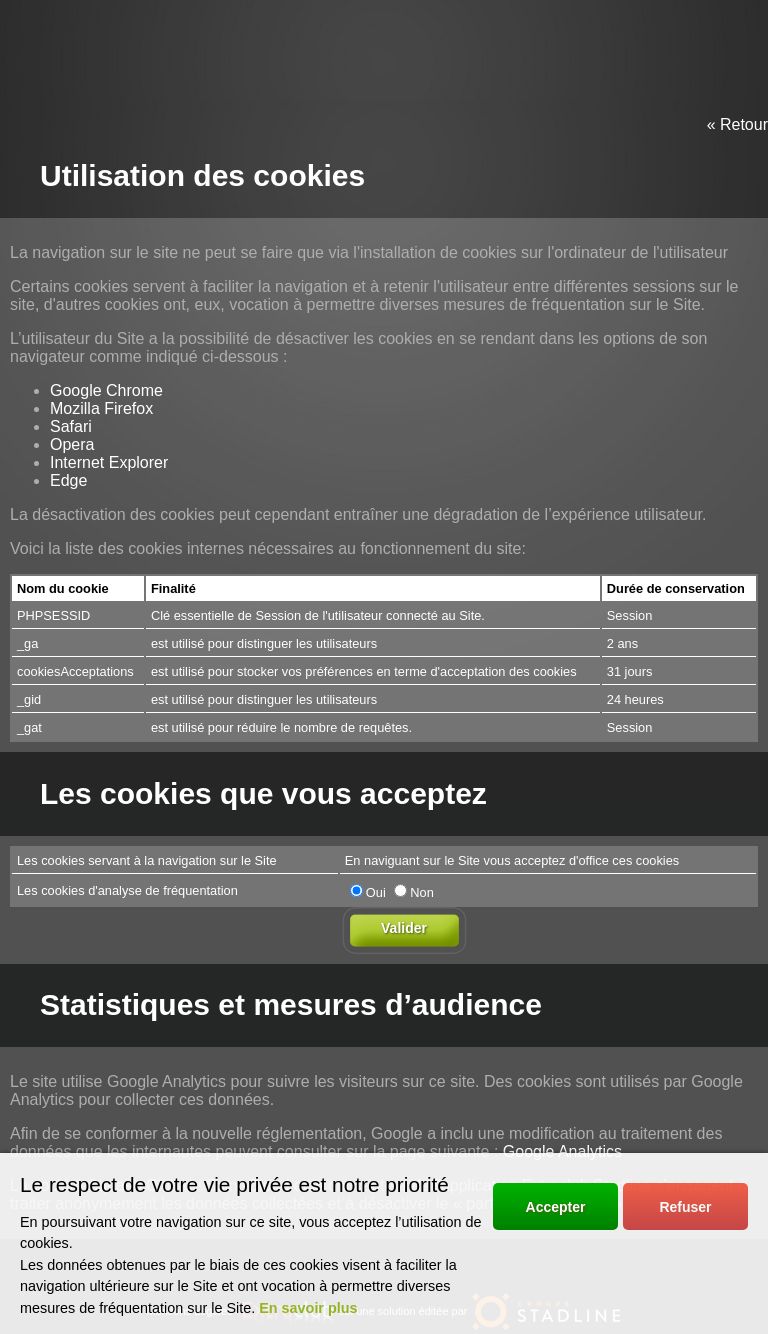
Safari (71, 426)
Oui (368, 892)
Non (413, 892)
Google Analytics (562, 1151)
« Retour (737, 124)
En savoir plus (308, 1308)
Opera (72, 444)
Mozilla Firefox (101, 408)
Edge (68, 480)
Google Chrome (106, 390)
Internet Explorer (109, 462)
